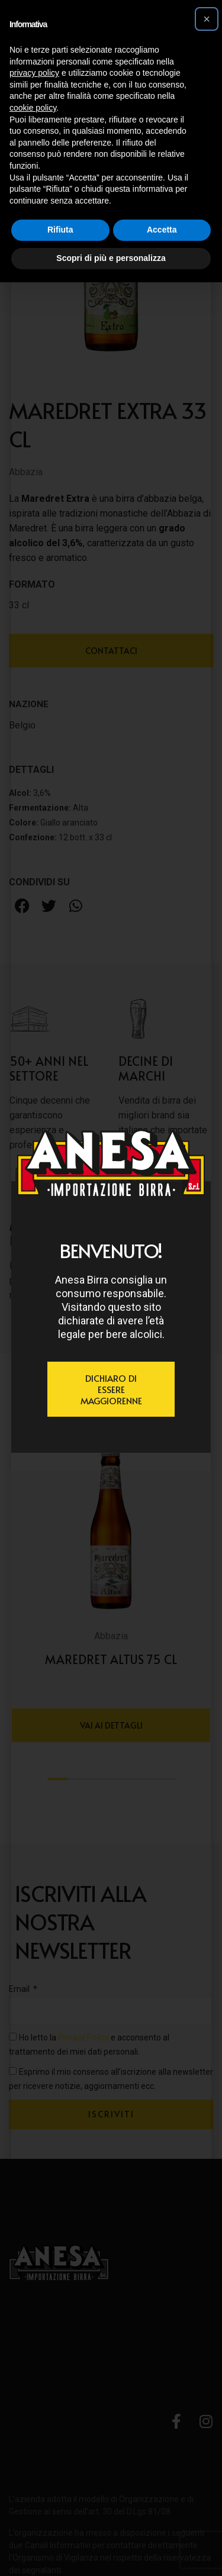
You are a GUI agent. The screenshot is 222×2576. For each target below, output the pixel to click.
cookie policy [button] (32, 107)
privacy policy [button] (34, 73)
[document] (111, 1288)
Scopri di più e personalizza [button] (110, 258)
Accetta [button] (162, 229)
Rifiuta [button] (60, 229)
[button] (206, 18)
